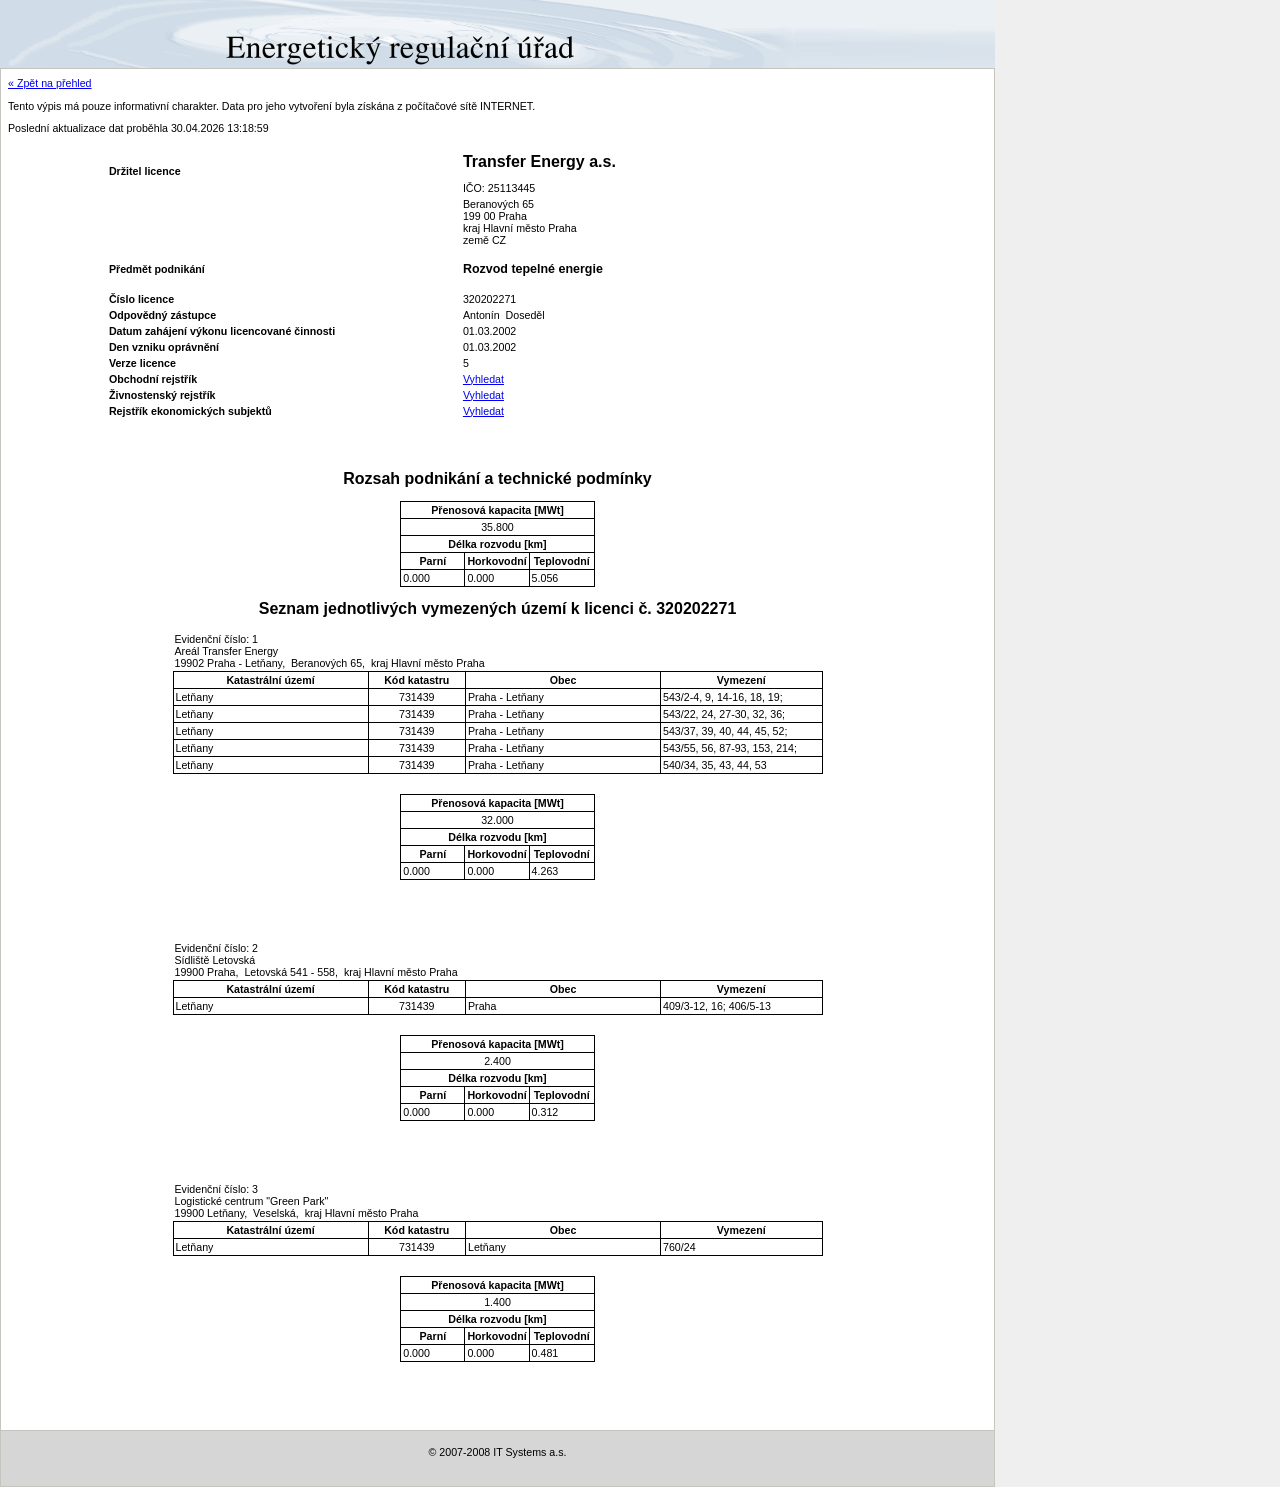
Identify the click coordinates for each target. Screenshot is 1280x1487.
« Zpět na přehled (50, 83)
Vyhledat (483, 379)
